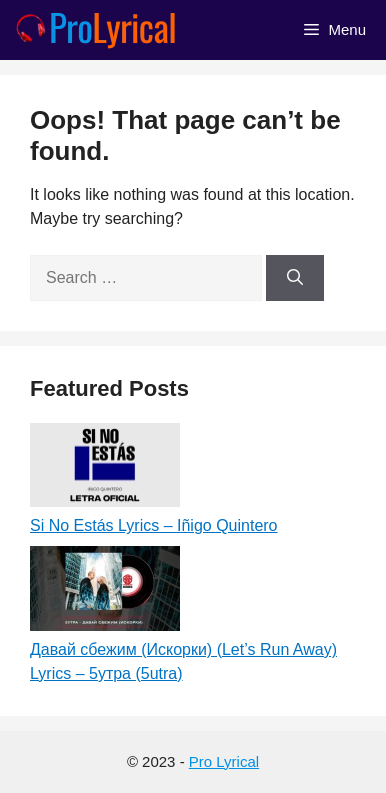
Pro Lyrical (224, 761)
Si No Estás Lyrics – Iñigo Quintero (154, 525)
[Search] (295, 278)
